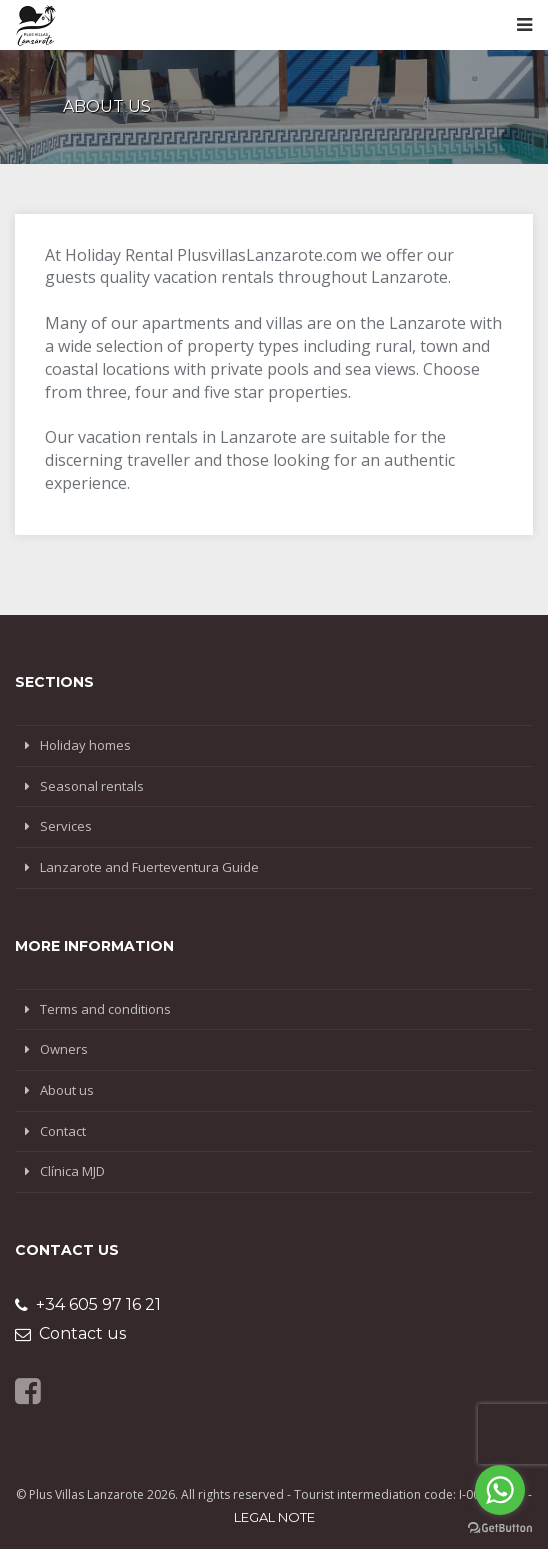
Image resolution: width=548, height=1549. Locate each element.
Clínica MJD (72, 1171)
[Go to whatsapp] (500, 1490)
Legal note (274, 1517)
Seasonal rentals (92, 786)
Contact (63, 1131)
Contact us (70, 1333)
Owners (64, 1049)
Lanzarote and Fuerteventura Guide (149, 867)
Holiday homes (85, 745)
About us (67, 1090)
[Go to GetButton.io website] (500, 1528)
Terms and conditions (105, 1009)
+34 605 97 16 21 (88, 1304)
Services (66, 826)
